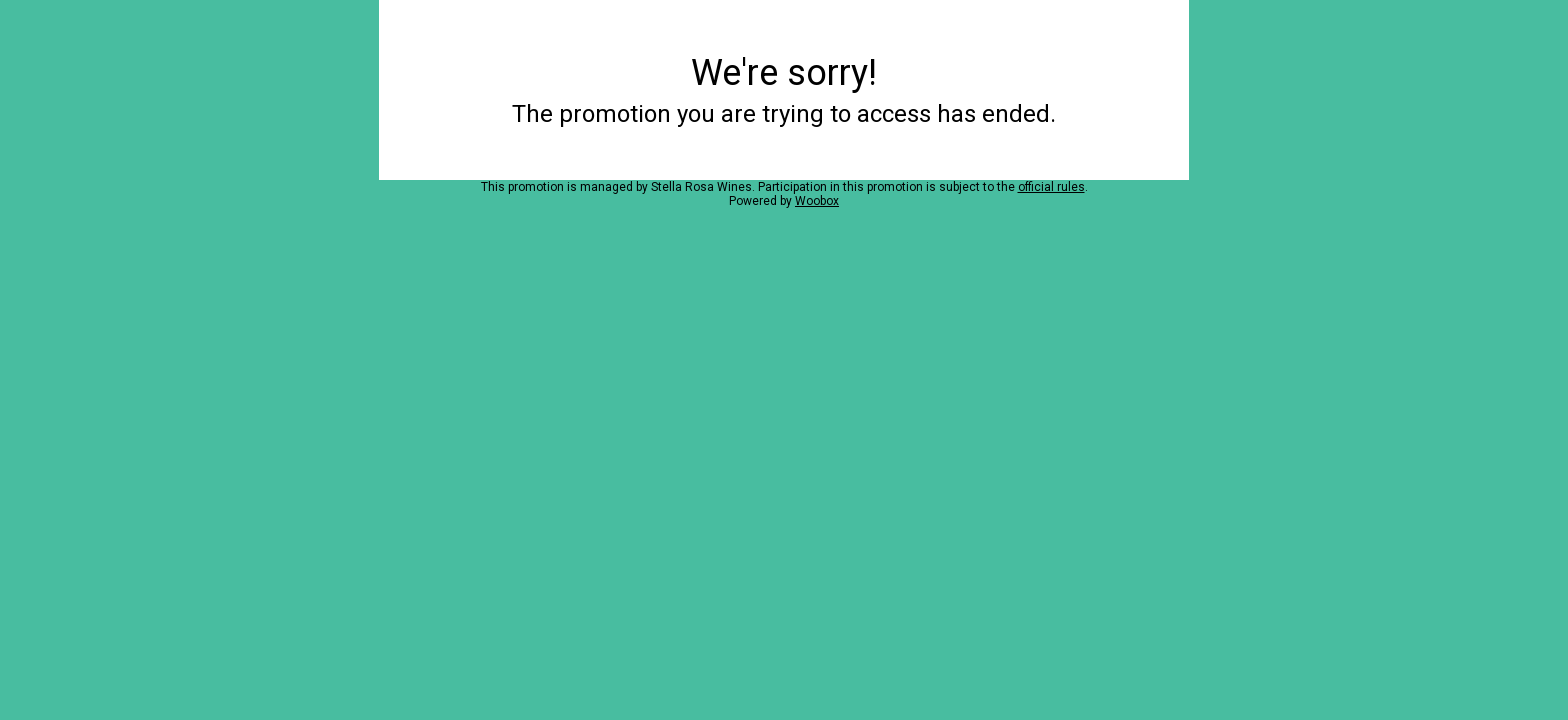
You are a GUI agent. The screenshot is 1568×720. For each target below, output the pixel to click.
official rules (1051, 187)
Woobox (817, 201)
